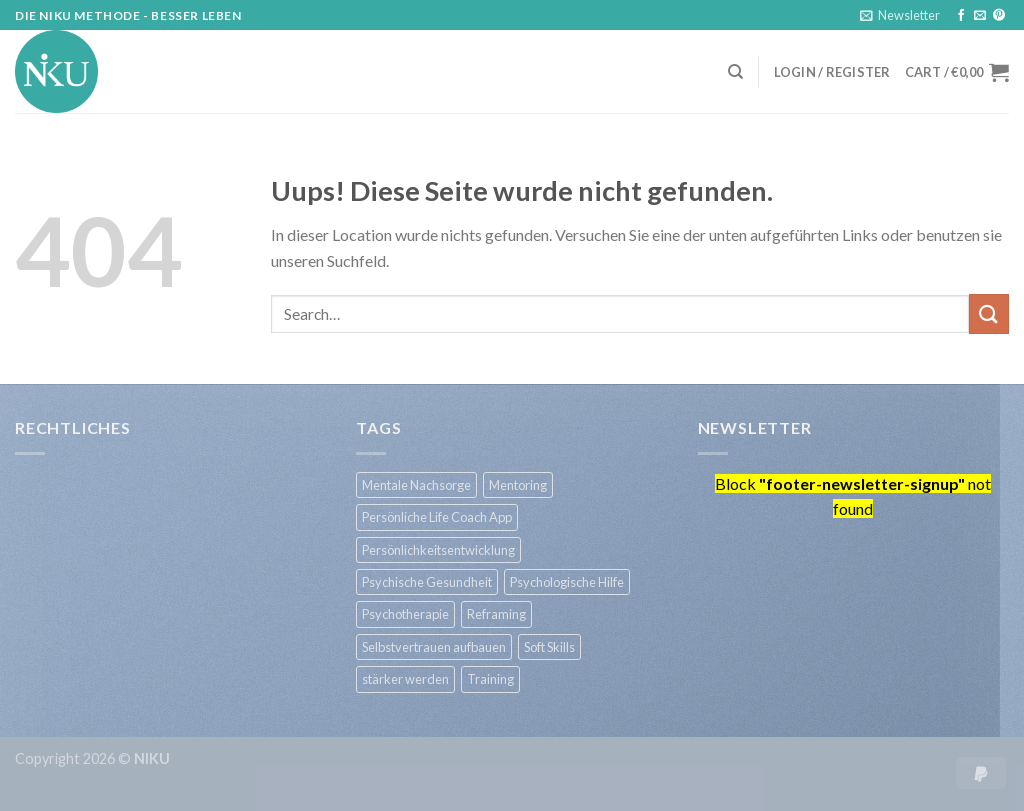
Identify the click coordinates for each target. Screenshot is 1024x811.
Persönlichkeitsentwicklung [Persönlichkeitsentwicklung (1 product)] (438, 550)
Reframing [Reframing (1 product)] (496, 614)
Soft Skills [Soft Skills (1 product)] (549, 647)
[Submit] (989, 313)
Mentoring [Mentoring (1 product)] (518, 485)
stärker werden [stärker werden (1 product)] (405, 679)
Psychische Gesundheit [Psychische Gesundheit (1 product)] (427, 582)
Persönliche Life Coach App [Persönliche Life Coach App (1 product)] (437, 517)
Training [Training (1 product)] (490, 679)
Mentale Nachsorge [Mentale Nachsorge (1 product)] (416, 485)
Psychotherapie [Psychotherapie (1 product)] (405, 614)
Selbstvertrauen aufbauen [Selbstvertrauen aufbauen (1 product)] (434, 647)
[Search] (735, 72)
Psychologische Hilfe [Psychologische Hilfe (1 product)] (567, 582)
